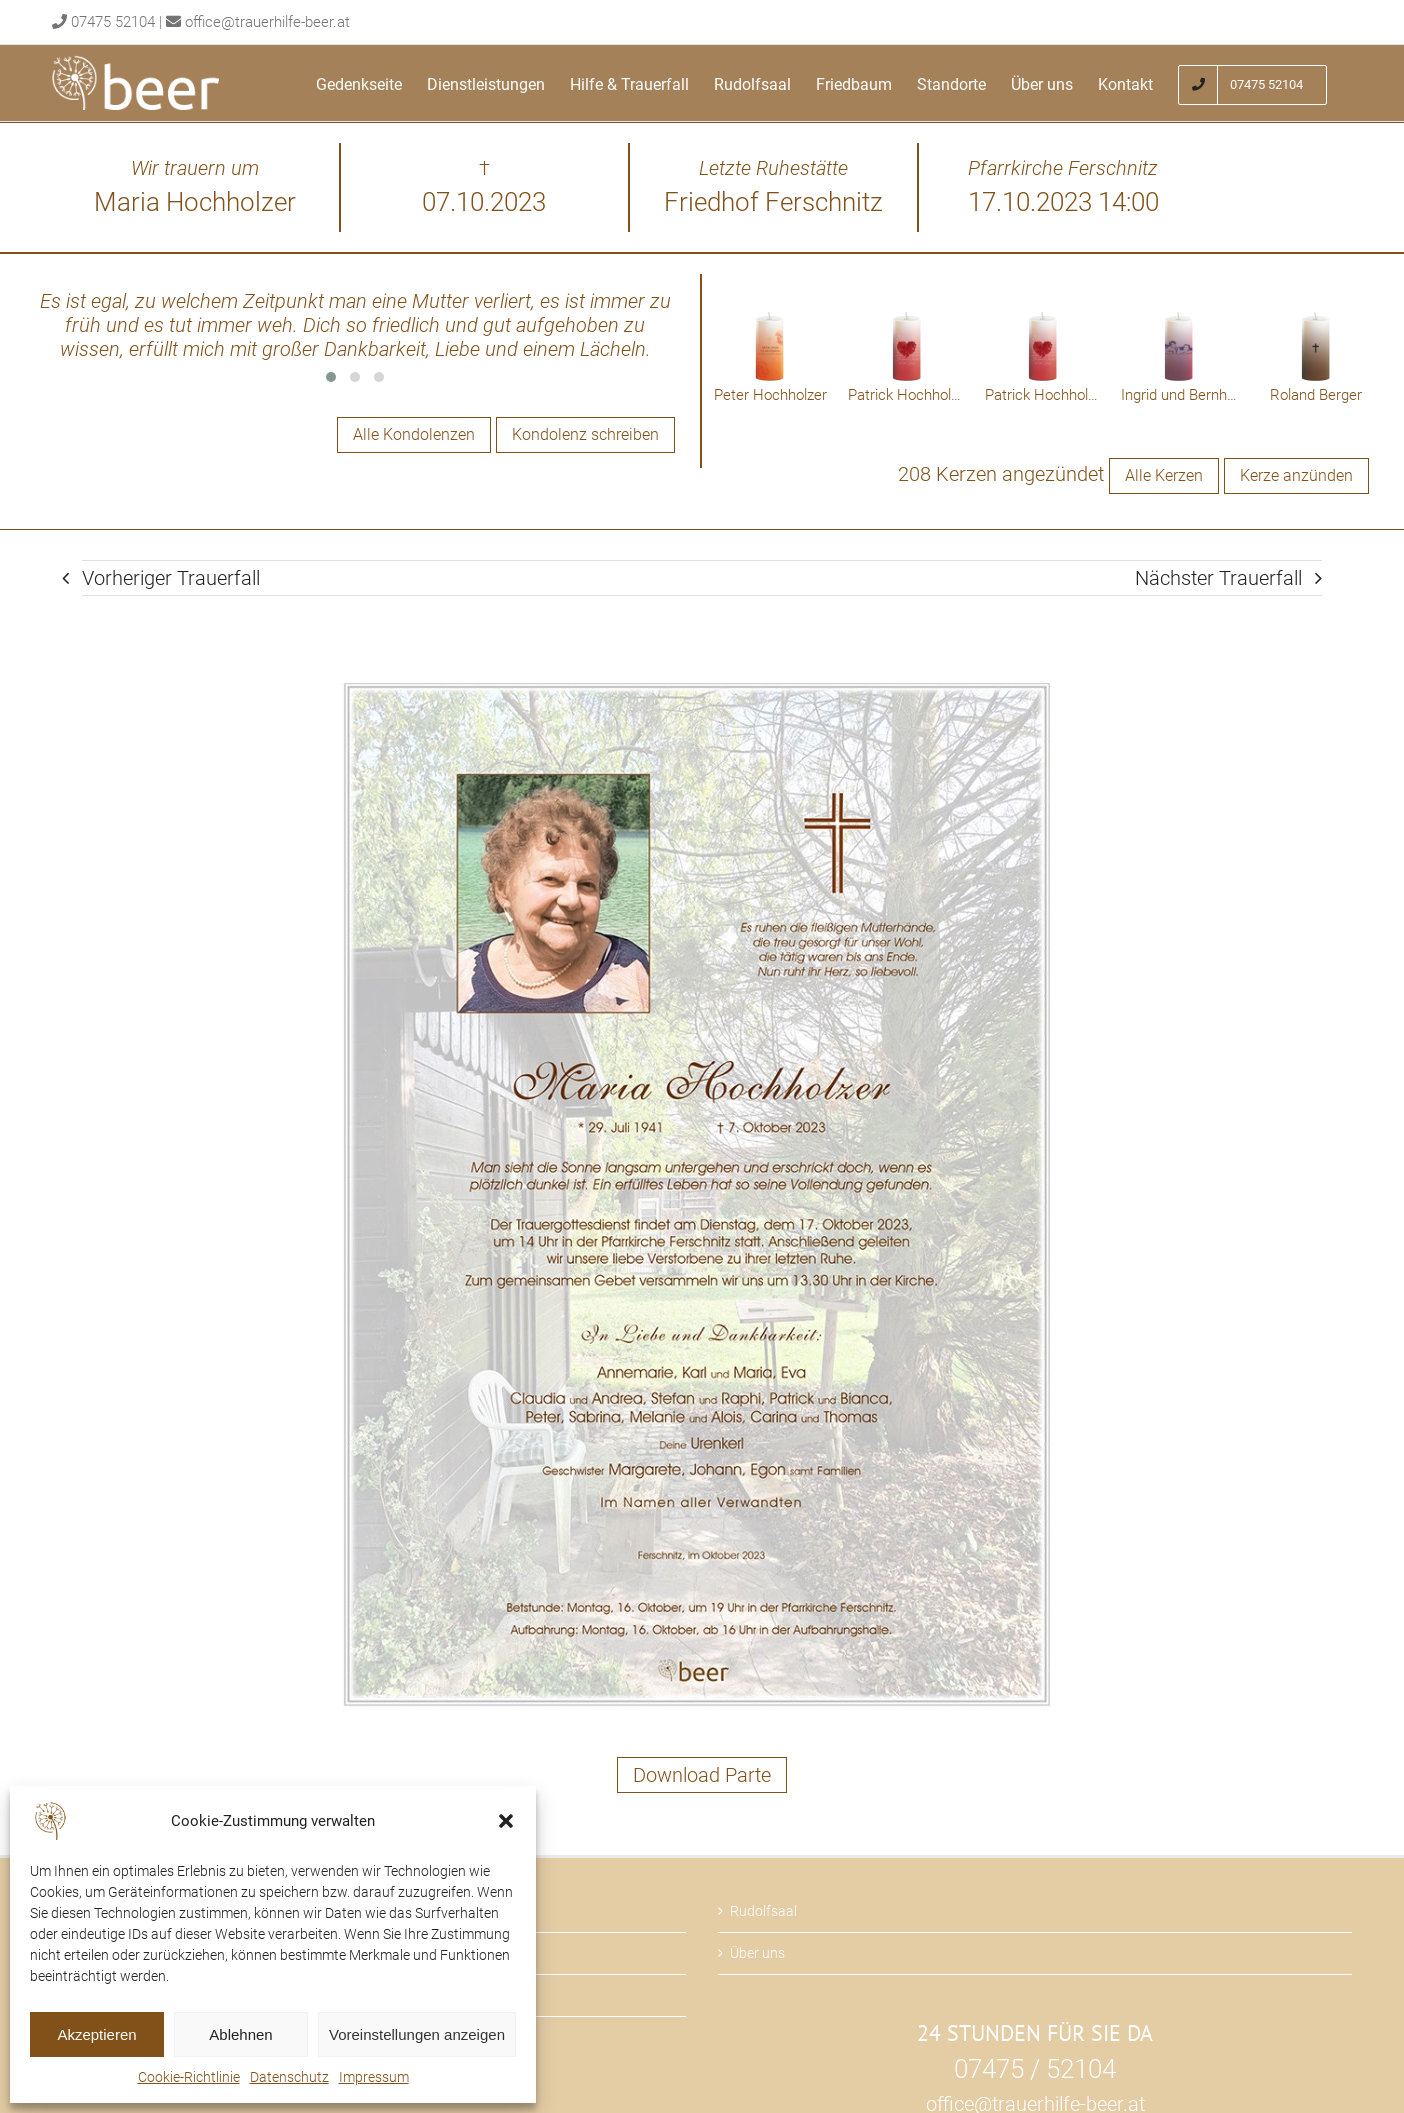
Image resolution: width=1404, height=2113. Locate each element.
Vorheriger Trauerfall (171, 578)
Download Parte (702, 1775)
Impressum (374, 2077)
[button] (506, 1821)
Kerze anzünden (1296, 475)
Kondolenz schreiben (585, 434)
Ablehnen (240, 2034)
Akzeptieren (96, 2034)
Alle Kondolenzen (414, 434)
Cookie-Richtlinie (189, 2077)
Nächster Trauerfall (1218, 578)
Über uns (757, 1953)
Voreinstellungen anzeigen (417, 2034)
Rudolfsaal (763, 1911)
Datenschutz (289, 2077)
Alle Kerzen (1164, 475)
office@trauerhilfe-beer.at (267, 22)
